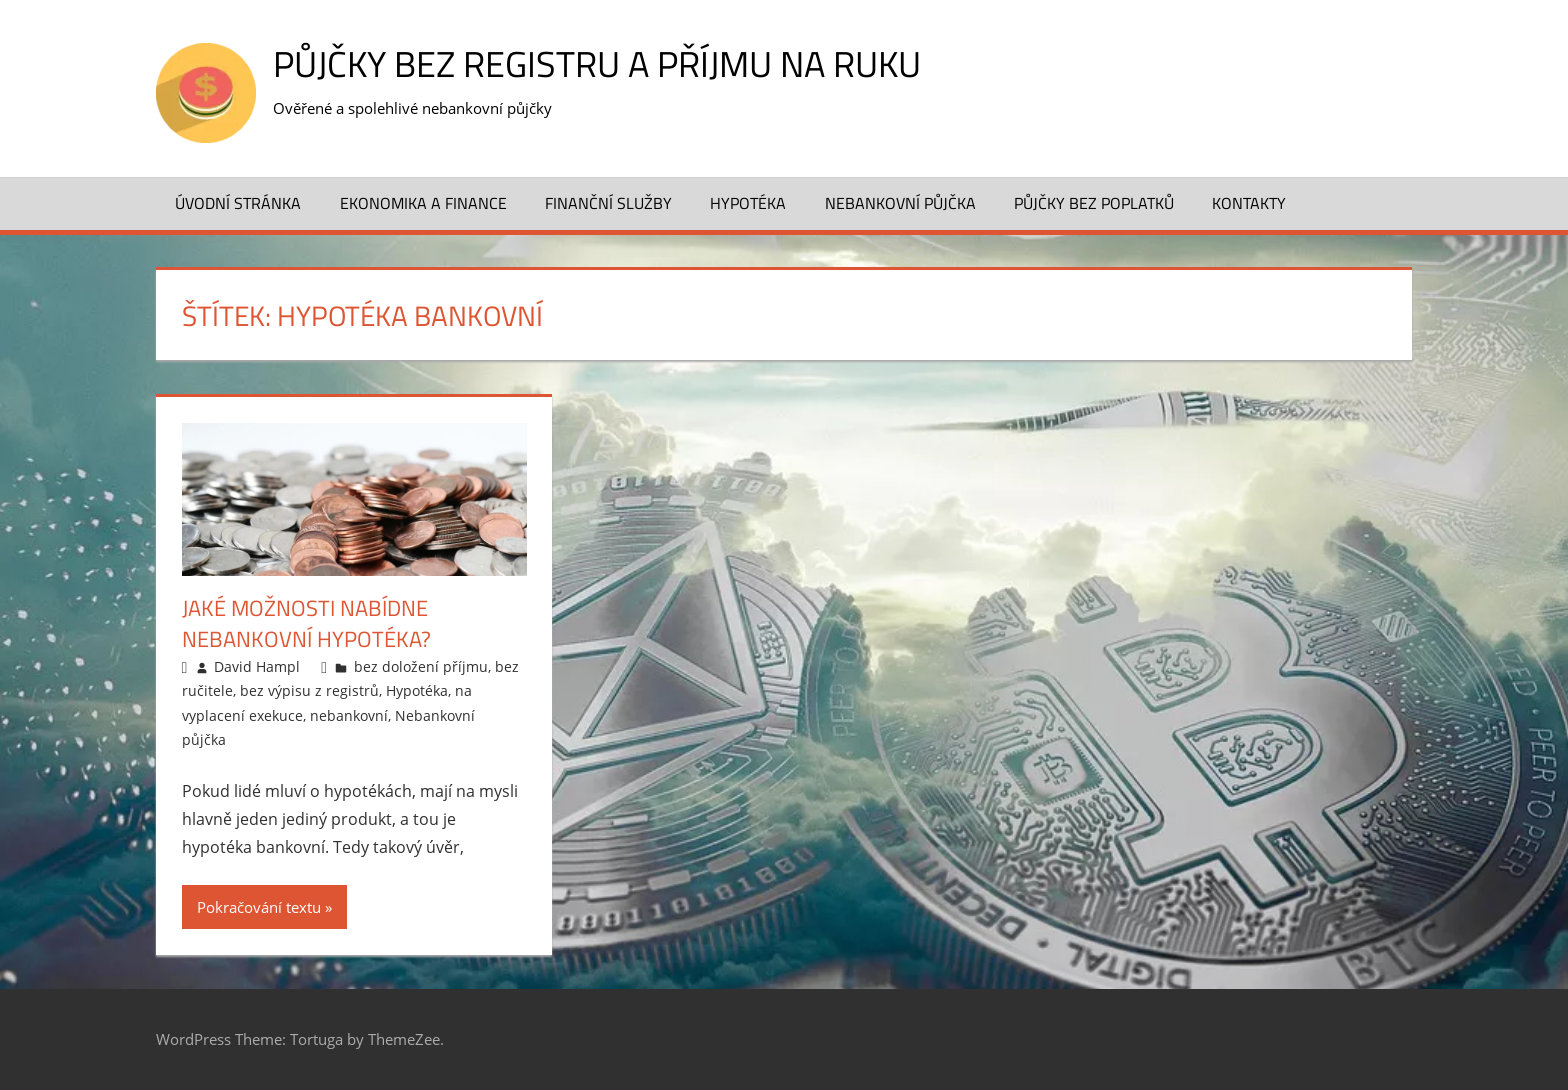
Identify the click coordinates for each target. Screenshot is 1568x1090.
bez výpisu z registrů (309, 690)
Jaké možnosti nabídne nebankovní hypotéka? (306, 623)
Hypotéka (748, 203)
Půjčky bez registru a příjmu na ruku (597, 63)
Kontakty (1249, 203)
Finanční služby (608, 203)
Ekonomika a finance (423, 203)
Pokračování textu (259, 907)
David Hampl (257, 666)
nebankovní (349, 715)
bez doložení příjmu (421, 666)
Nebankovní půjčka (900, 203)
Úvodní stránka (238, 203)
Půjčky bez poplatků (1094, 203)
